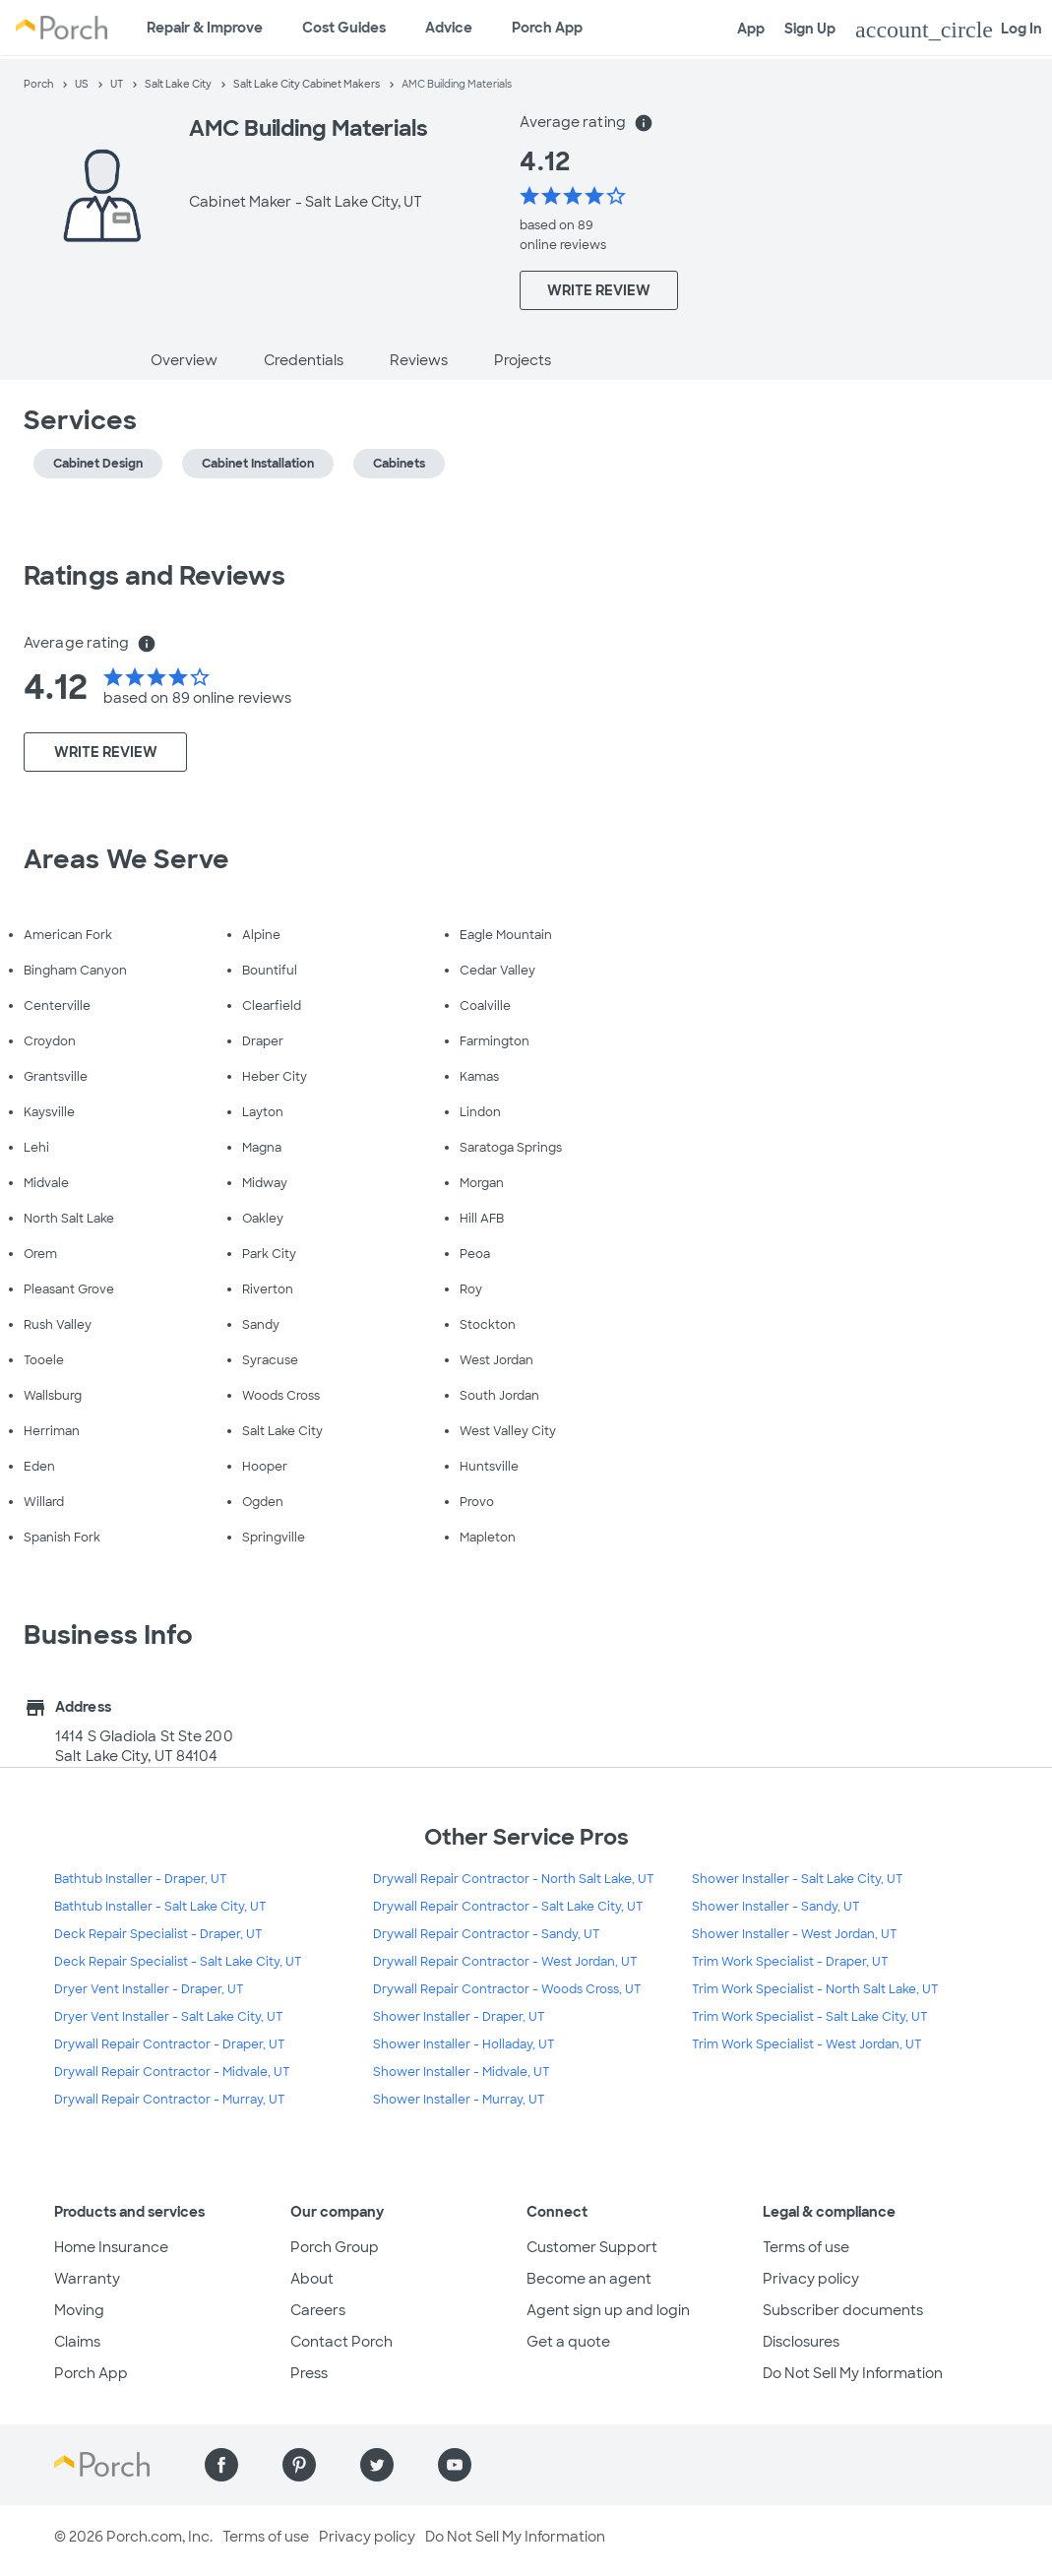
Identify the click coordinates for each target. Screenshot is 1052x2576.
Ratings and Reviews (154, 576)
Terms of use (806, 2247)
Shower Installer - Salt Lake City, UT (797, 1879)
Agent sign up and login (608, 2310)
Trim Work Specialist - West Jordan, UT (807, 2044)
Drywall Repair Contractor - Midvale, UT (172, 2072)
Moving (79, 2310)
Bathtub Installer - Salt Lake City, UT (160, 1907)
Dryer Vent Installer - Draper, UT (149, 1989)
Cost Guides (344, 27)
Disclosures (801, 2342)
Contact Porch (341, 2342)
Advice (448, 27)
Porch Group (334, 2247)
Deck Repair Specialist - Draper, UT (158, 1934)
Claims (77, 2342)
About (312, 2279)
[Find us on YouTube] (454, 2465)
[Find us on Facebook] (221, 2465)
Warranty (87, 2279)
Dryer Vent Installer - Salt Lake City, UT (168, 2017)
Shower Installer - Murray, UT (459, 2099)
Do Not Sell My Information (853, 2373)
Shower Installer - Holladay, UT (464, 2044)
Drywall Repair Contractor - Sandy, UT (486, 1934)
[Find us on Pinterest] (299, 2465)
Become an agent (588, 2279)
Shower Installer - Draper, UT (459, 2017)
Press (309, 2373)
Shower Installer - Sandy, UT (776, 1907)
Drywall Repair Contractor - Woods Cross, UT (507, 1989)
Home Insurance (111, 2247)
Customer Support (591, 2247)
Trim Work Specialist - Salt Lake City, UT (810, 2017)
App (751, 28)
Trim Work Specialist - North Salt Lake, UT (815, 1989)
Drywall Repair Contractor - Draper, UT (169, 2044)
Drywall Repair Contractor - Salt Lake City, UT (508, 1907)
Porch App (547, 27)
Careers (317, 2310)
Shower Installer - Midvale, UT (461, 2072)
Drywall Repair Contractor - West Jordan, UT (505, 1962)
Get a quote (568, 2342)
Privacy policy (811, 2279)
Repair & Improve (205, 27)
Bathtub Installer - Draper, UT (140, 1879)
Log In (948, 29)
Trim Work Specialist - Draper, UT (790, 1962)
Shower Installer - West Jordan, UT (794, 1934)
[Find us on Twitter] (377, 2465)
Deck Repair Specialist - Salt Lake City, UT (178, 1962)
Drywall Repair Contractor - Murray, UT (169, 2099)
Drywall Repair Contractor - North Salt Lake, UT (513, 1879)
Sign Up (809, 28)
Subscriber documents (843, 2310)
